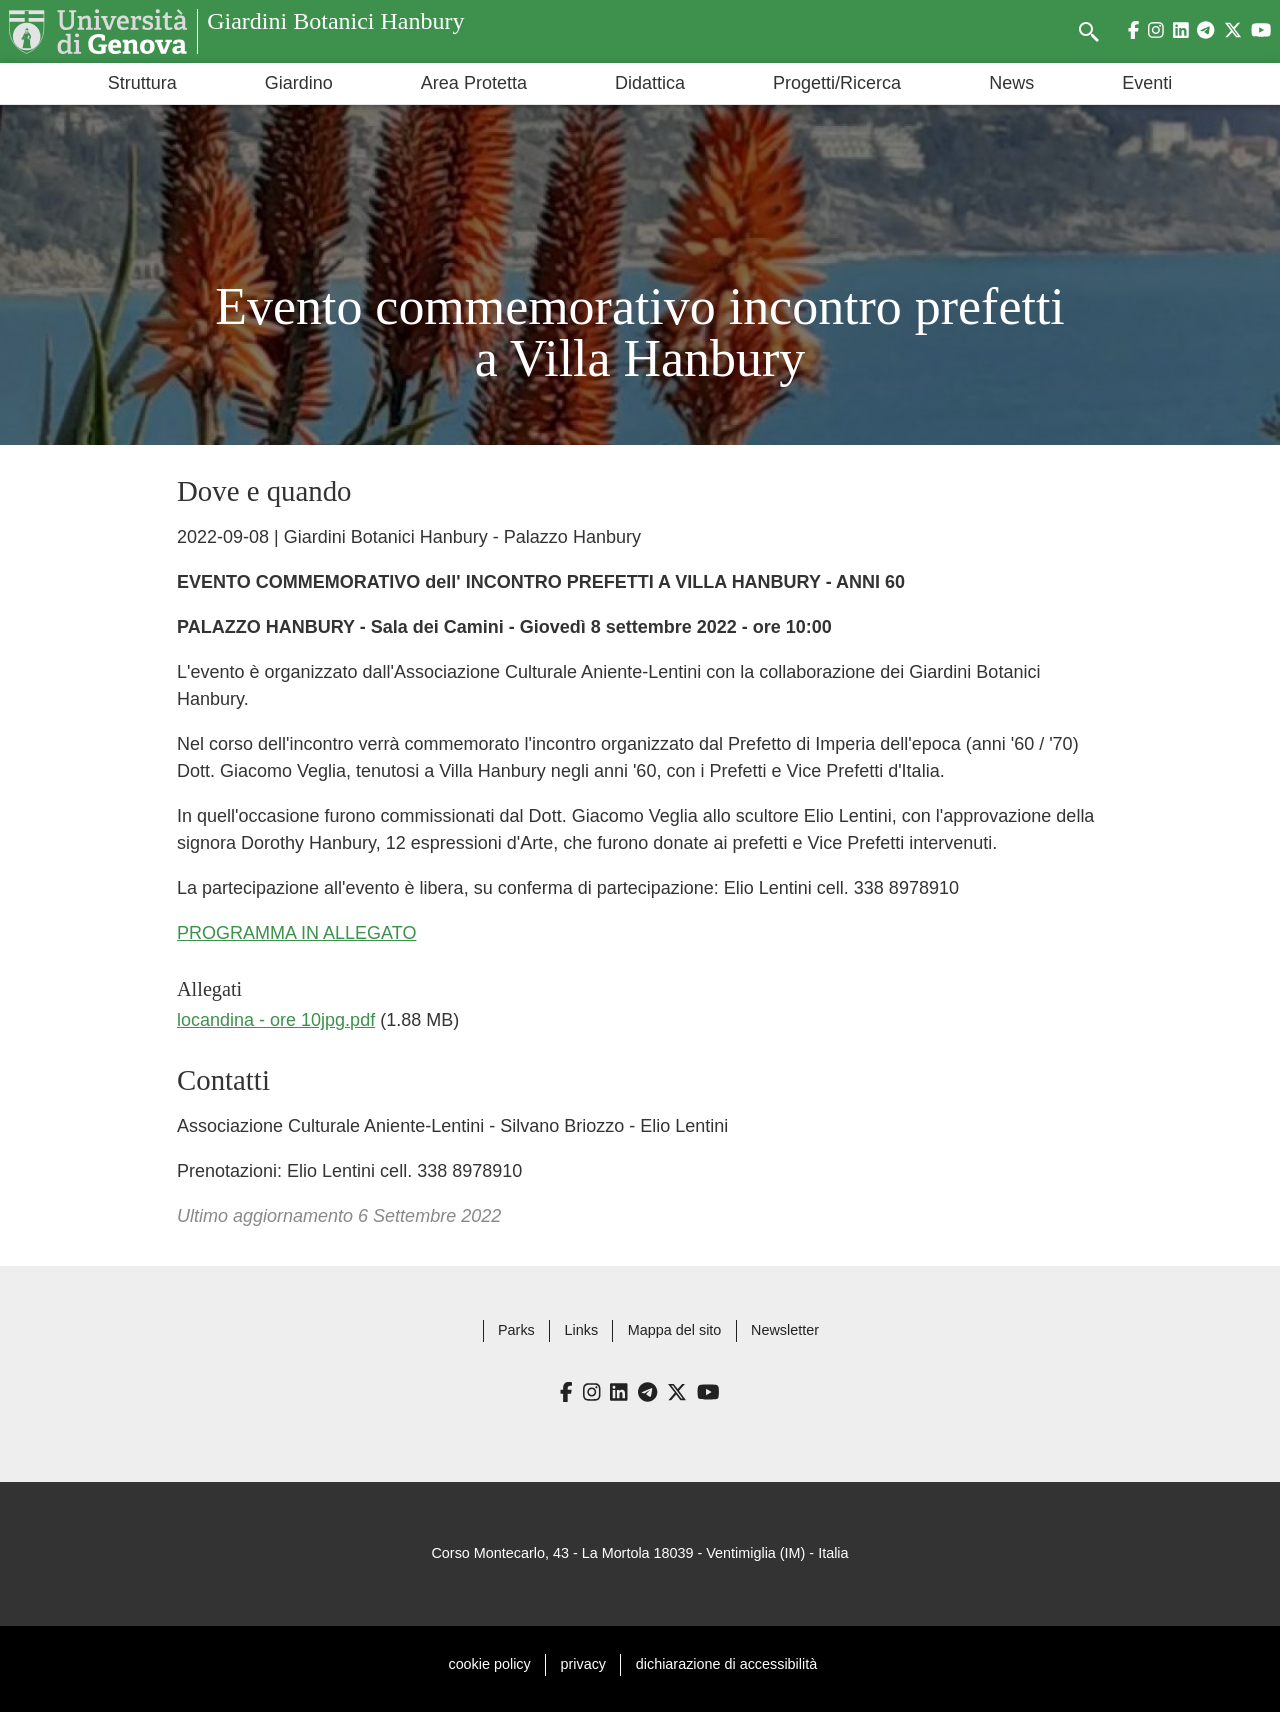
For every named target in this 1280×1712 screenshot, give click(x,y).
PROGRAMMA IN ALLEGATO (296, 933)
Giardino (299, 83)
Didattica (650, 83)
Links (582, 1330)
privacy (584, 1664)
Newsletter (785, 1330)
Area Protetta (474, 83)
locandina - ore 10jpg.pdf (276, 1020)
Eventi (1147, 83)
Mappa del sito (675, 1330)
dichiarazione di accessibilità (726, 1664)
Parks (516, 1330)
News (1011, 83)
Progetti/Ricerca (837, 83)
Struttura (142, 83)
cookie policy (489, 1664)
